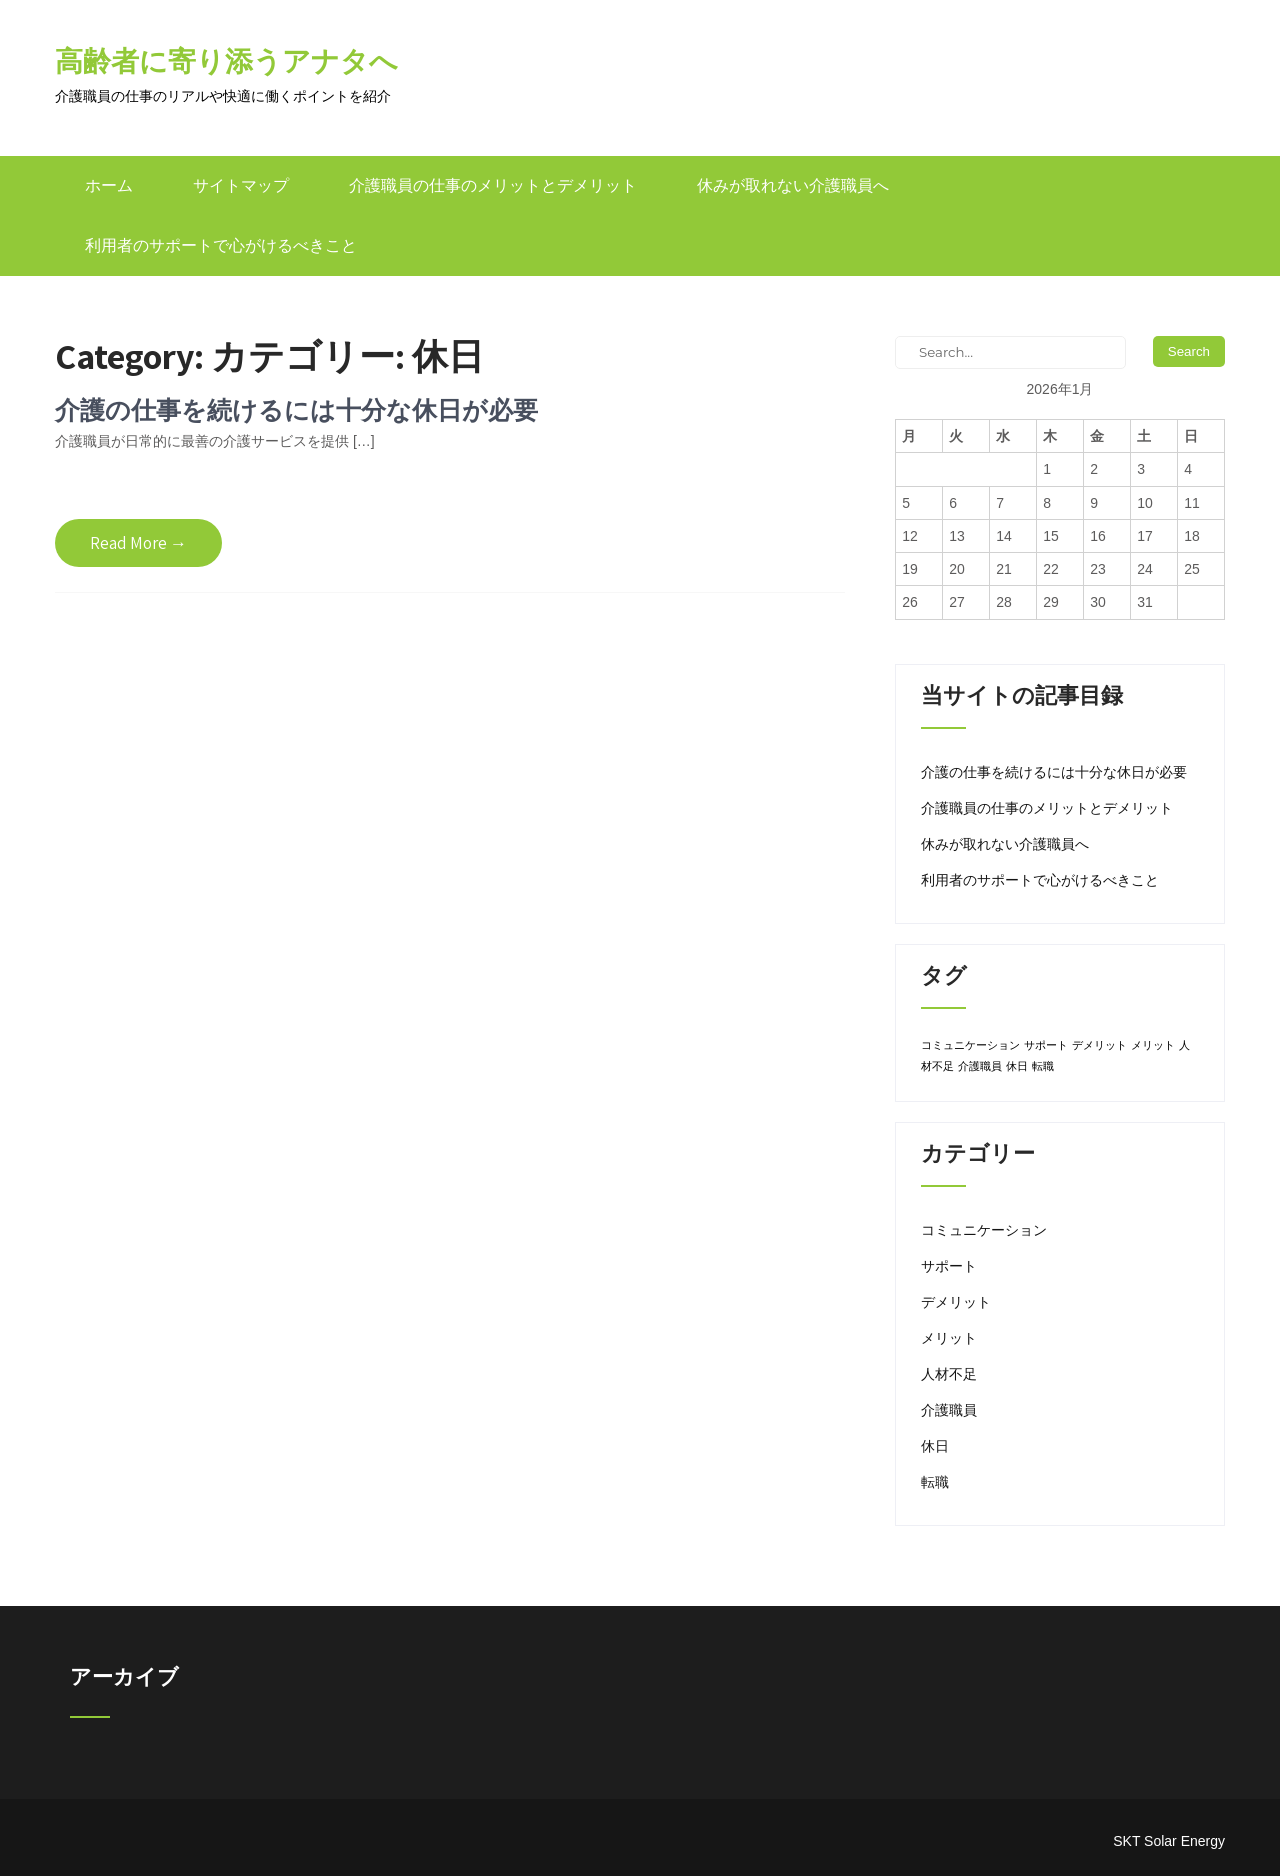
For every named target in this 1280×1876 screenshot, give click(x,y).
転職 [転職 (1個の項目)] (1043, 1066)
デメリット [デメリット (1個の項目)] (1099, 1045)
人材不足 (949, 1374)
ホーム (109, 185)
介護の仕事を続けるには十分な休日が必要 (296, 409)
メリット (949, 1338)
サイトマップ (241, 185)
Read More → (138, 543)
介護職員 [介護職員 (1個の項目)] (980, 1066)
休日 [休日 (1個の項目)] (1017, 1066)
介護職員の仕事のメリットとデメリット (493, 185)
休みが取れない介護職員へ (793, 185)
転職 (935, 1482)
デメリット (956, 1302)
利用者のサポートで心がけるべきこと (221, 245)
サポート (949, 1266)
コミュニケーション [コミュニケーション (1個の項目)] (970, 1045)
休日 (935, 1446)
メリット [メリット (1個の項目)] (1153, 1045)
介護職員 (949, 1410)
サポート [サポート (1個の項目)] (1046, 1045)
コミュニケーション (984, 1230)
